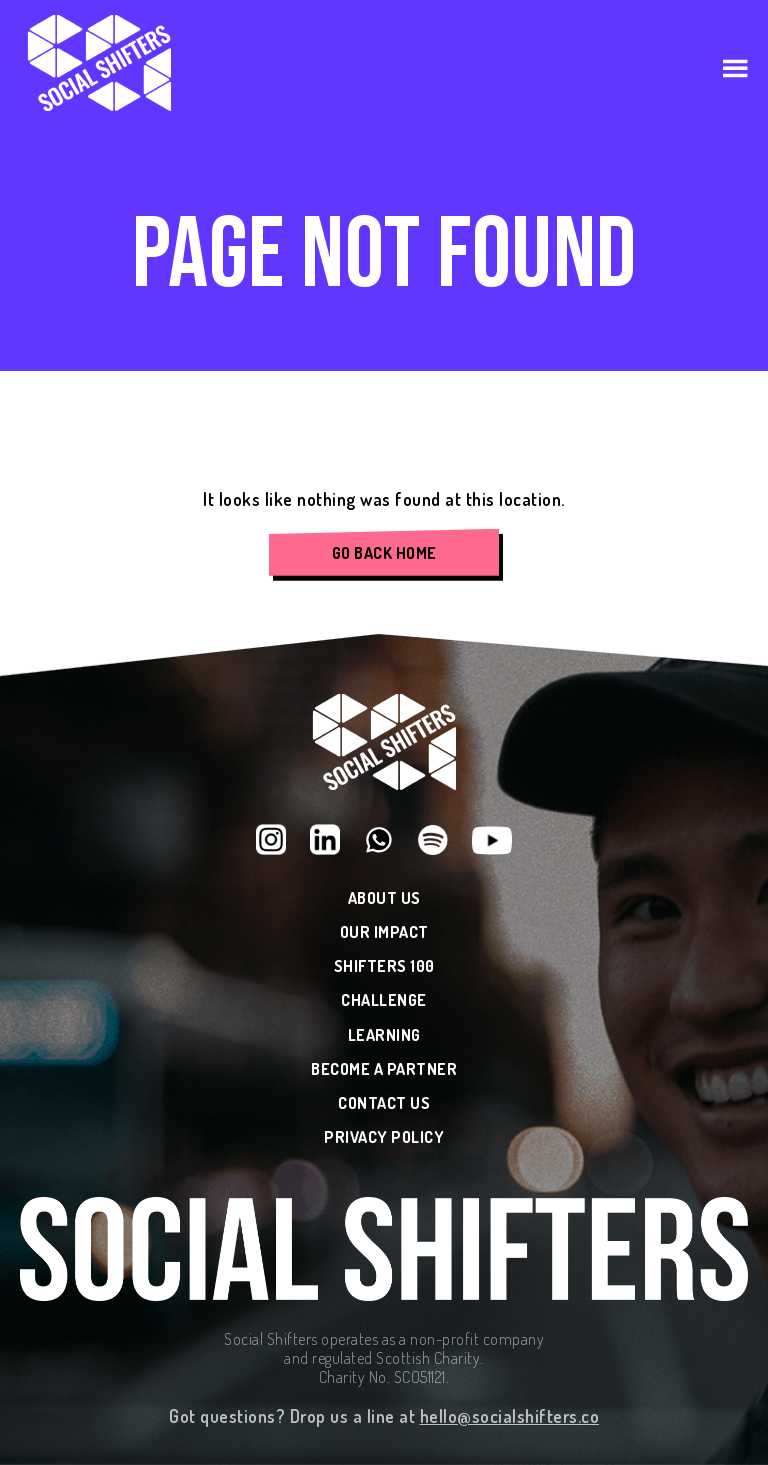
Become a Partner (384, 1069)
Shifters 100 (384, 966)
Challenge (384, 1000)
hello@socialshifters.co (510, 1416)
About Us (384, 898)
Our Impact (384, 932)
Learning (384, 1035)
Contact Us (384, 1103)
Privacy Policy (384, 1137)
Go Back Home (384, 553)
